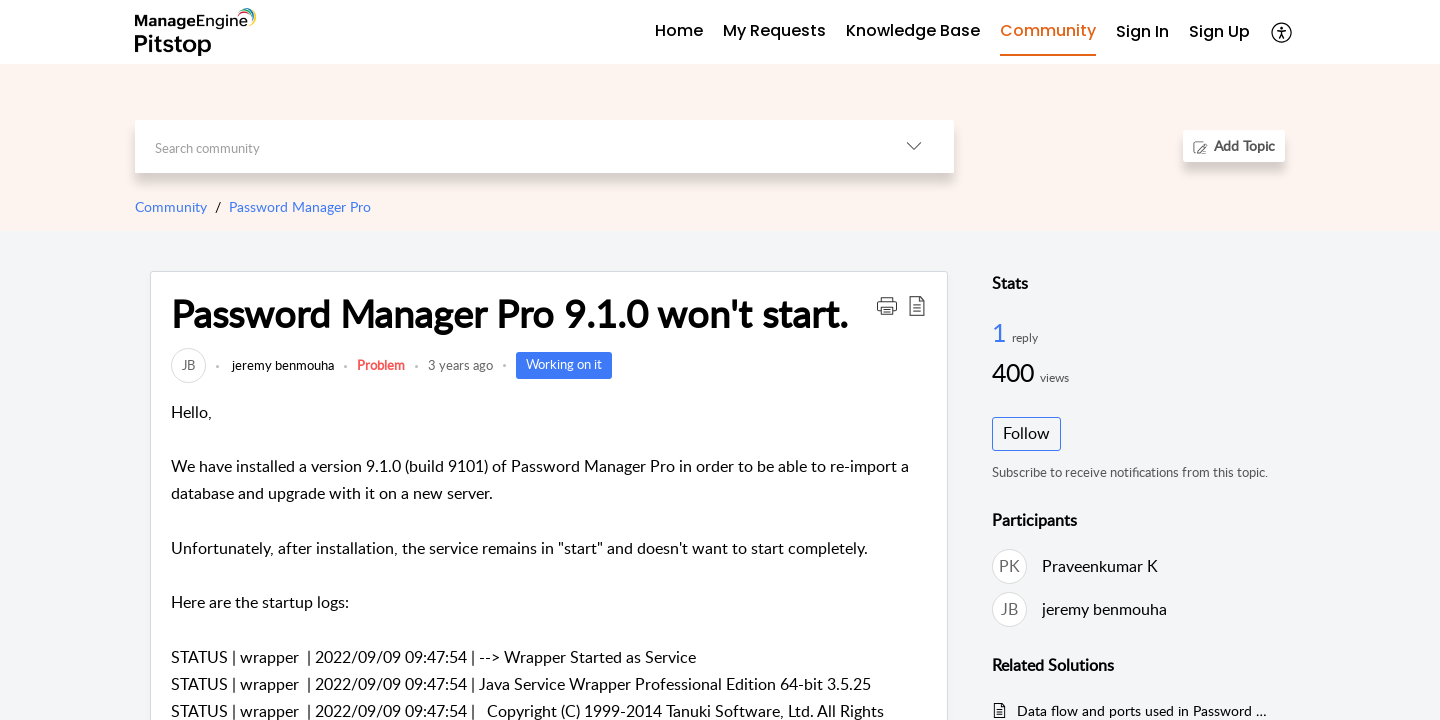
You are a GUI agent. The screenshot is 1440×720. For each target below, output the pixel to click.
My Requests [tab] (774, 30)
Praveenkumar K (1100, 566)
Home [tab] (679, 30)
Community (171, 206)
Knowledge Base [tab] (913, 30)
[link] (188, 365)
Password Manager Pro (300, 206)
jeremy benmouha (281, 365)
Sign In (1142, 31)
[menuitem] (1142, 32)
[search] (504, 146)
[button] (887, 305)
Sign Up (1219, 31)
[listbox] (914, 146)
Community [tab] (1048, 30)
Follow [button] (1026, 433)
